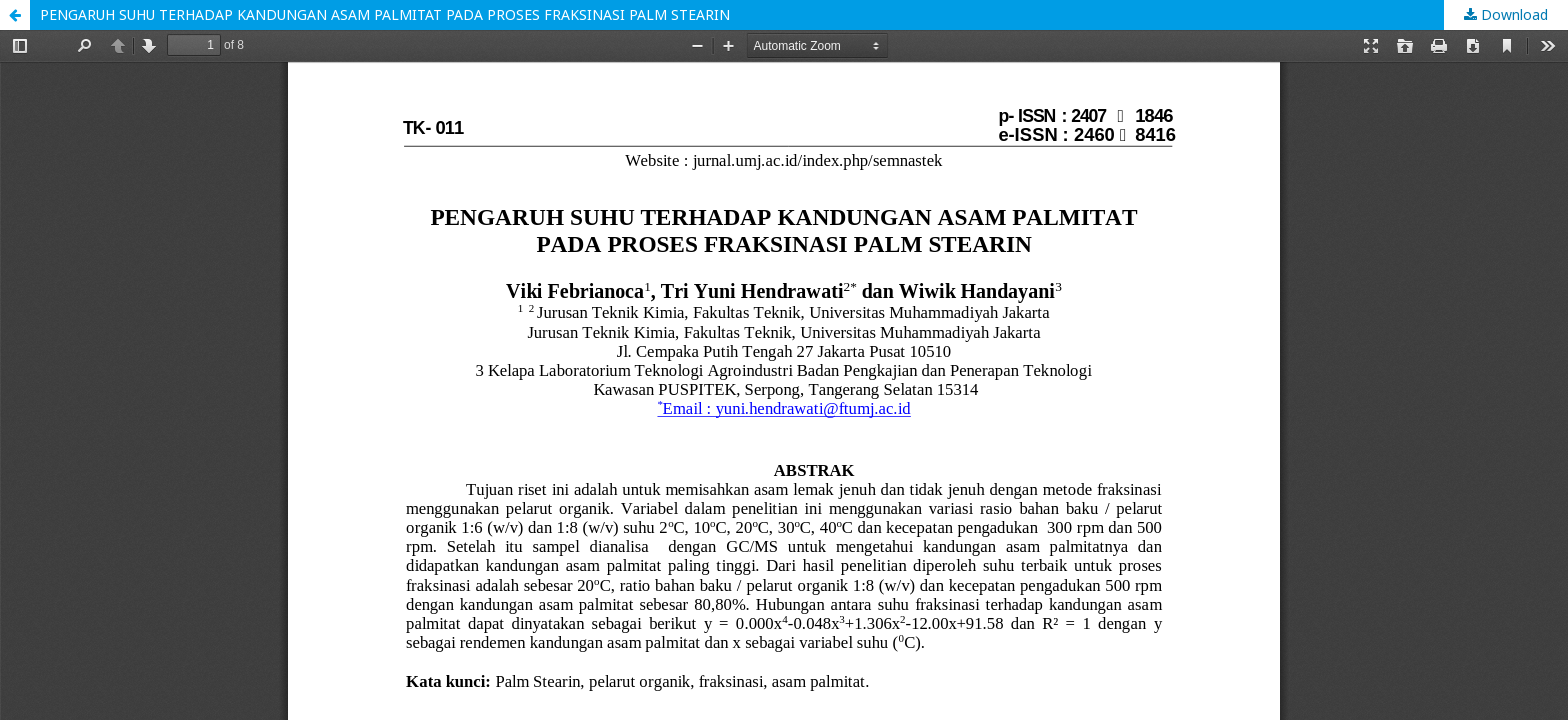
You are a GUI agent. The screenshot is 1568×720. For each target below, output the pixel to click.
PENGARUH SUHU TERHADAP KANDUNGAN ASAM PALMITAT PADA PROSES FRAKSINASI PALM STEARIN (385, 14)
